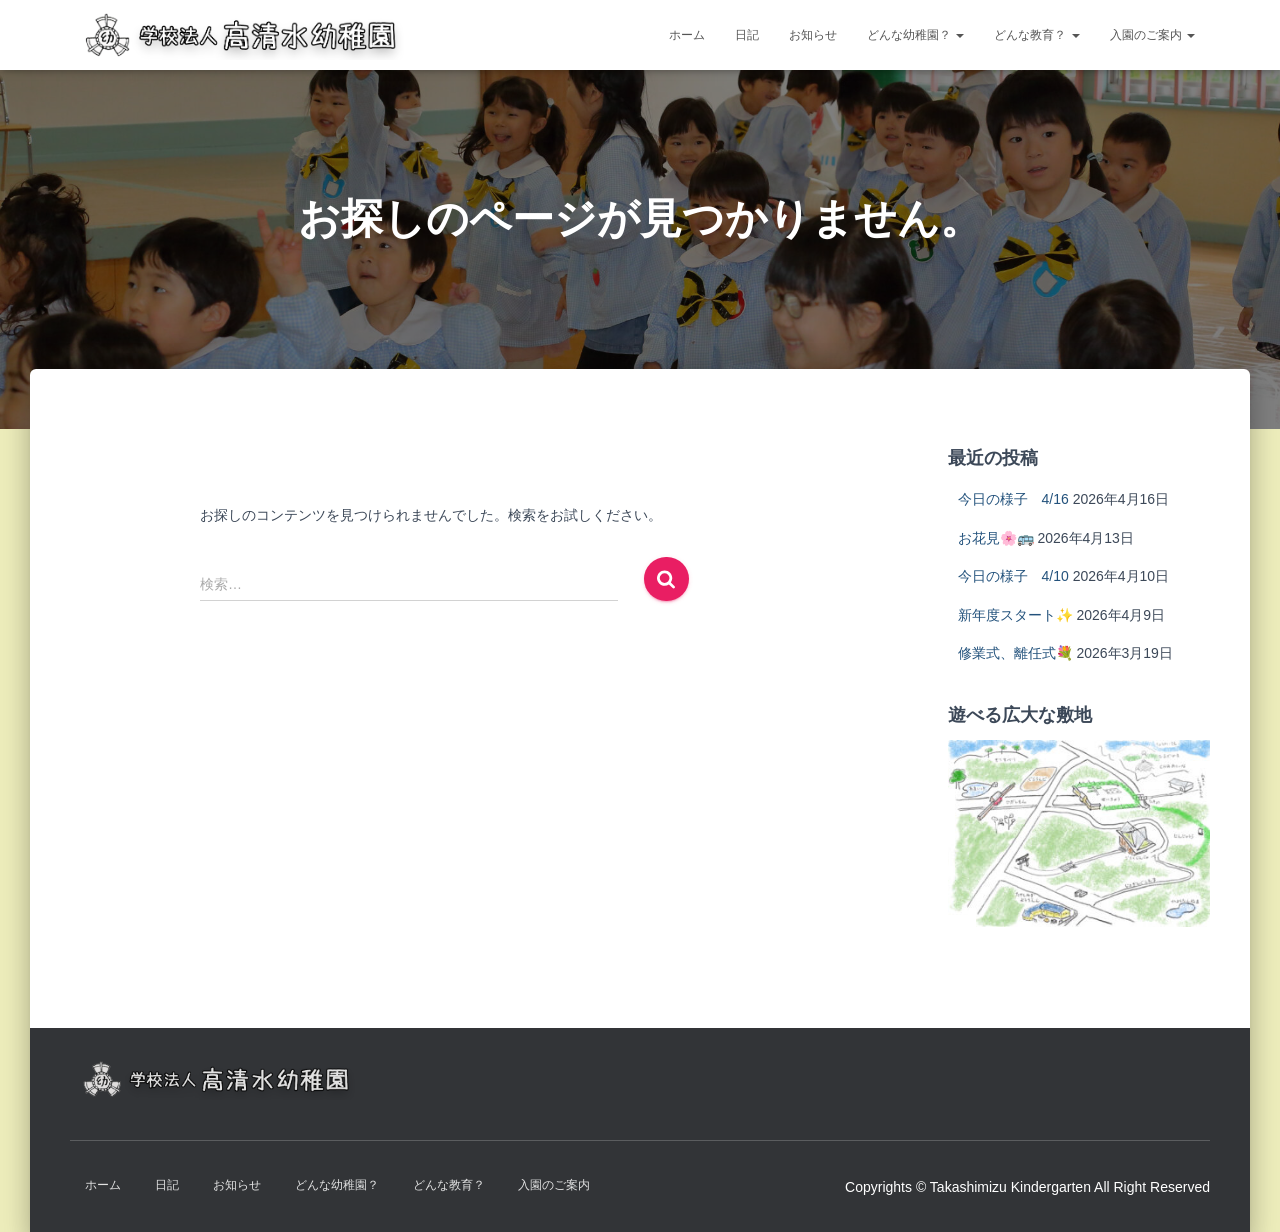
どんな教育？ (1036, 35)
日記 (747, 35)
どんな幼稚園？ (915, 35)
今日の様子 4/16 (1013, 499)
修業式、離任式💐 (1015, 653)
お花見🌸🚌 (996, 538)
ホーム (687, 35)
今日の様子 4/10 (1013, 576)
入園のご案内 (1152, 35)
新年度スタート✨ (1015, 615)
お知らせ (813, 35)
